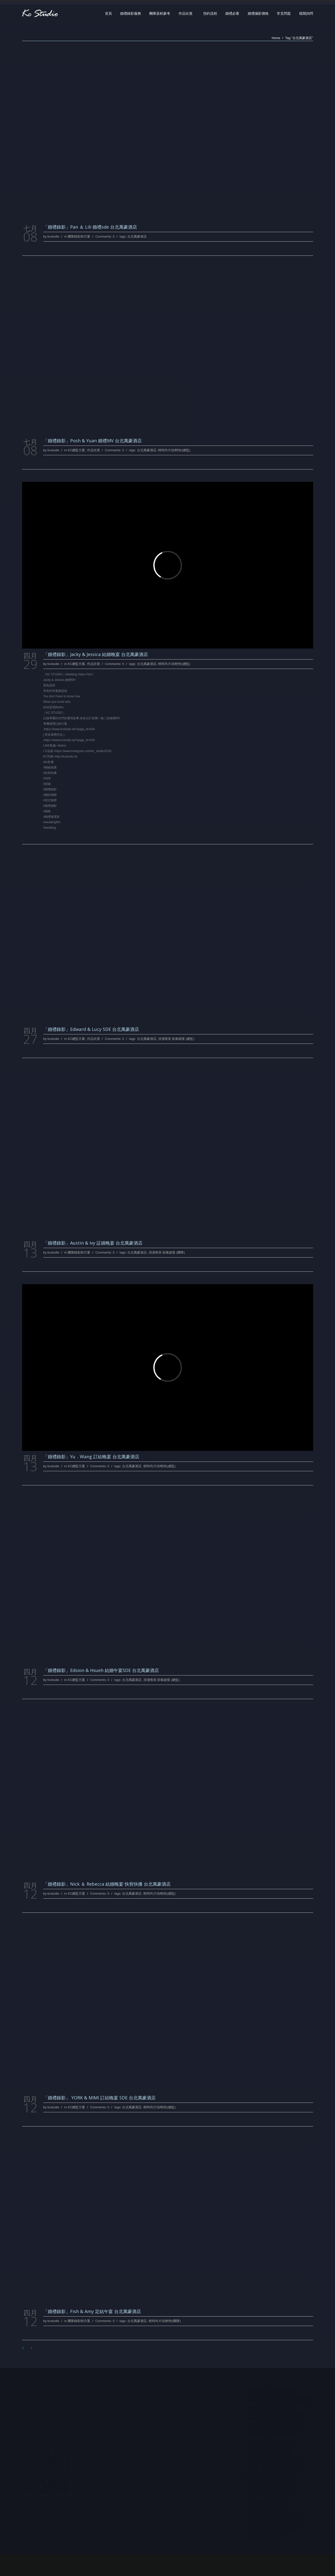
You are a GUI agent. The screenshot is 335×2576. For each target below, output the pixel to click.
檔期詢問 (306, 13)
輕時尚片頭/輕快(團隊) (165, 2321)
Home (276, 38)
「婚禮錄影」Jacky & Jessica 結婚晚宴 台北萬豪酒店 (95, 654)
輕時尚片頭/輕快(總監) (174, 450)
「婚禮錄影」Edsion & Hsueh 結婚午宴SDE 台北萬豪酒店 (101, 1670)
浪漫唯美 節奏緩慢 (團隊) (167, 1252)
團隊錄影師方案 (79, 236)
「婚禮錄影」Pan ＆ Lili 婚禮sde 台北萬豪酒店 (90, 227)
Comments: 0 (104, 236)
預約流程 (210, 13)
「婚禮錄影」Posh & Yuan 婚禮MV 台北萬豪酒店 (92, 441)
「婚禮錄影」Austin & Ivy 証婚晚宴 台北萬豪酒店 (93, 1243)
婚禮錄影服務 (130, 13)
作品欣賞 (185, 13)
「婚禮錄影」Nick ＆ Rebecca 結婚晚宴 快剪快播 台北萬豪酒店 (107, 1884)
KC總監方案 (76, 450)
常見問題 (284, 13)
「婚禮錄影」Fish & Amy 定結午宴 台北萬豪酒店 (92, 2311)
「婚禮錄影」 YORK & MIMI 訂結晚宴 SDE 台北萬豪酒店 (99, 2098)
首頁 (108, 13)
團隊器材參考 (159, 13)
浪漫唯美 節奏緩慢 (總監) (176, 1039)
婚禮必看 (232, 13)
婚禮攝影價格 (258, 13)
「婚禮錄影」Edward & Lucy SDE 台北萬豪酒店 (91, 1029)
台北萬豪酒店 (137, 236)
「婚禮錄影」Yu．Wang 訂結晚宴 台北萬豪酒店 (91, 1457)
